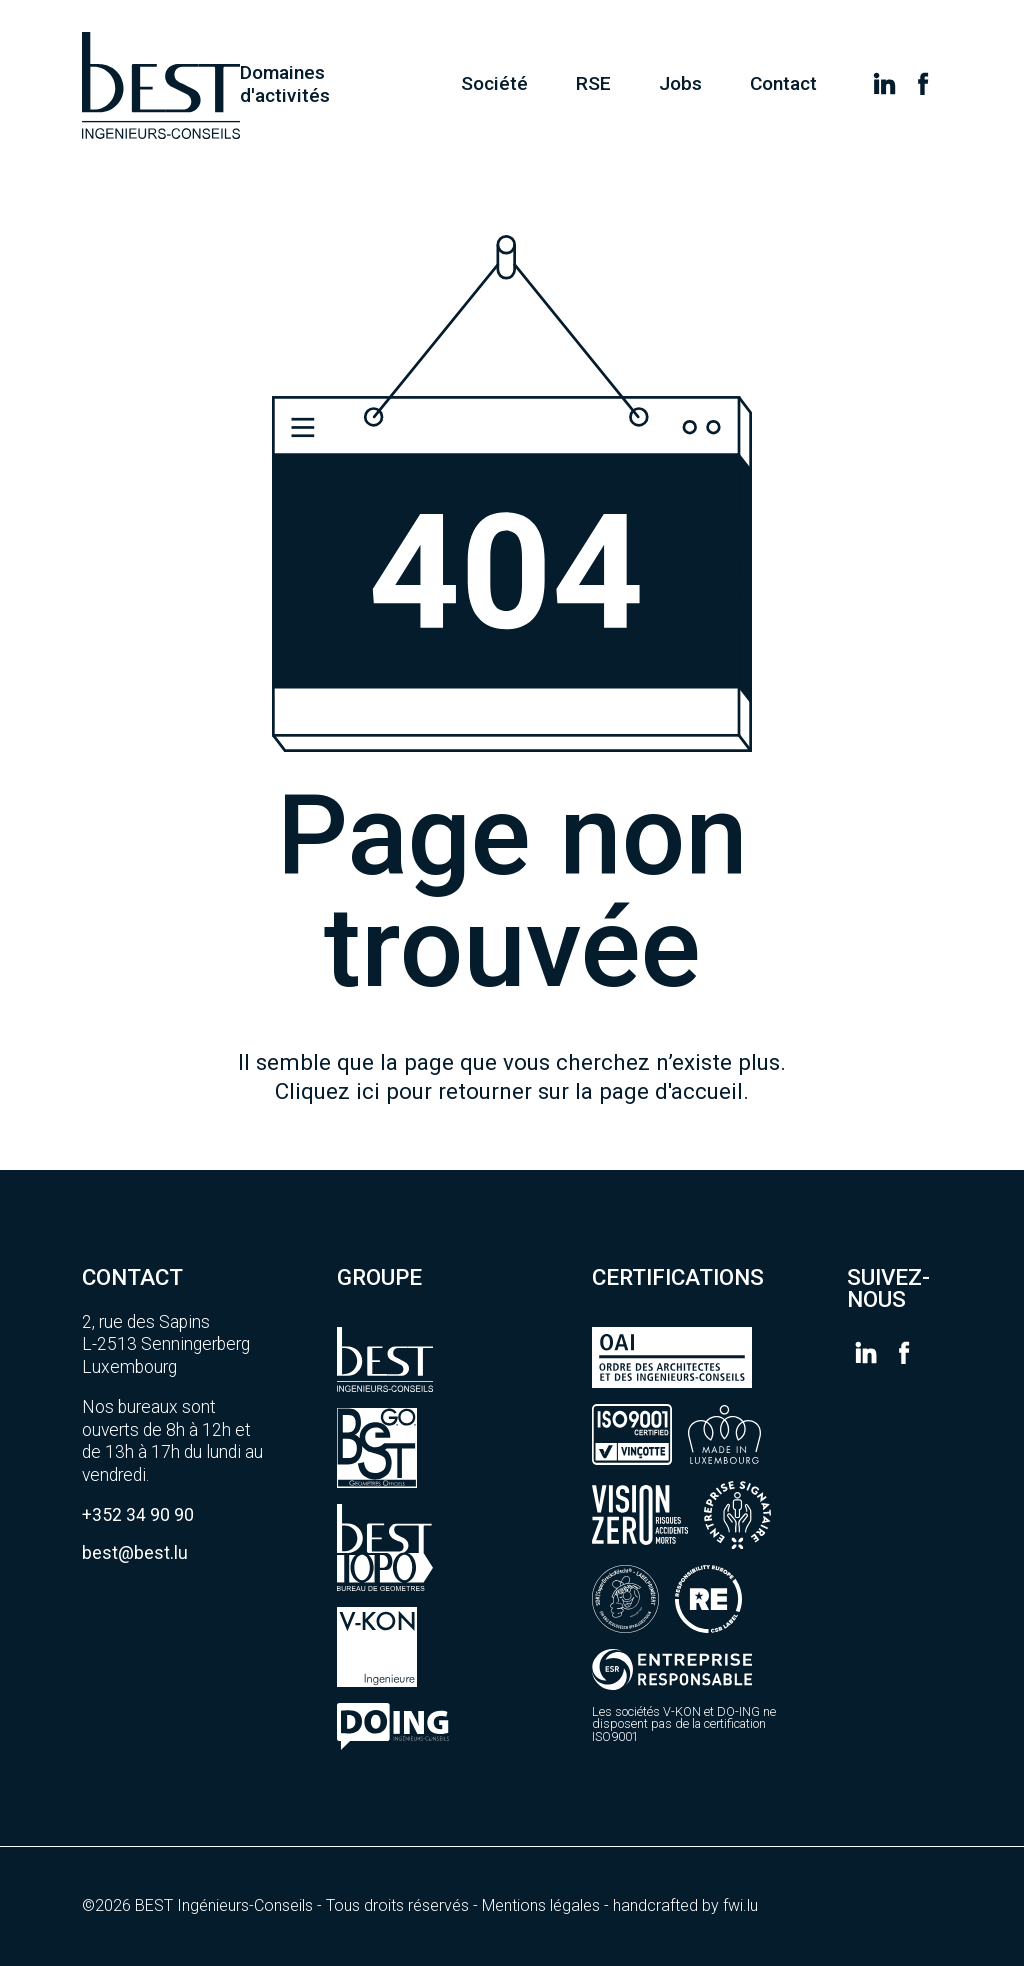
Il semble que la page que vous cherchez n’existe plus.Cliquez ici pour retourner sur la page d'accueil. (512, 1076)
